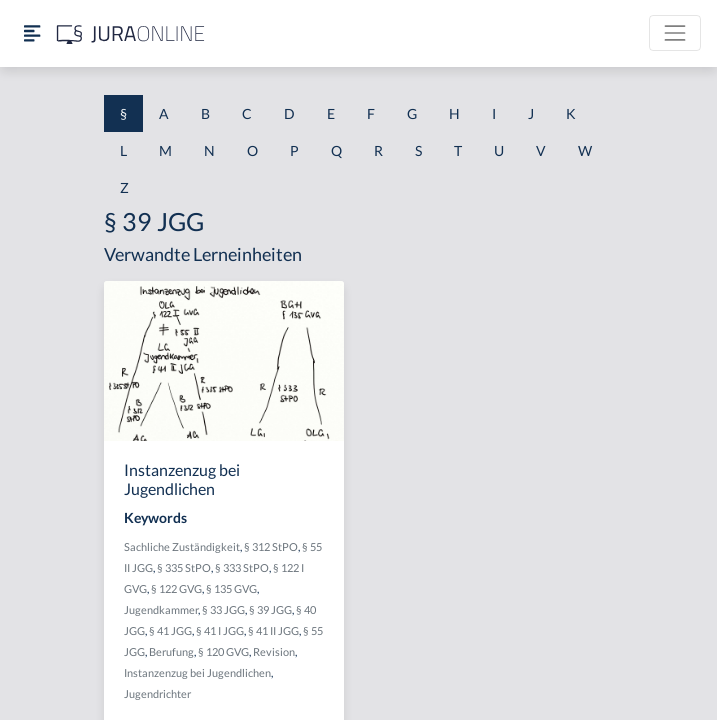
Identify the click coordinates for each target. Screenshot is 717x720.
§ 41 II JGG (273, 630)
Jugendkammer (161, 609)
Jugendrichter (157, 693)
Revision (274, 651)
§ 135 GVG (231, 588)
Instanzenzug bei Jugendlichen (197, 672)
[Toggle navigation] (675, 33)
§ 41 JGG (170, 630)
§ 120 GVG (223, 651)
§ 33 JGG (223, 609)
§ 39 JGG (270, 609)
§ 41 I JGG (220, 630)
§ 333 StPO (242, 567)
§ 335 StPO (184, 567)
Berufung (171, 651)
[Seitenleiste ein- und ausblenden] (32, 33)
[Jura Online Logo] (131, 33)
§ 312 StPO (271, 546)
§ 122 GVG (176, 588)
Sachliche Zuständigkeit (182, 546)
